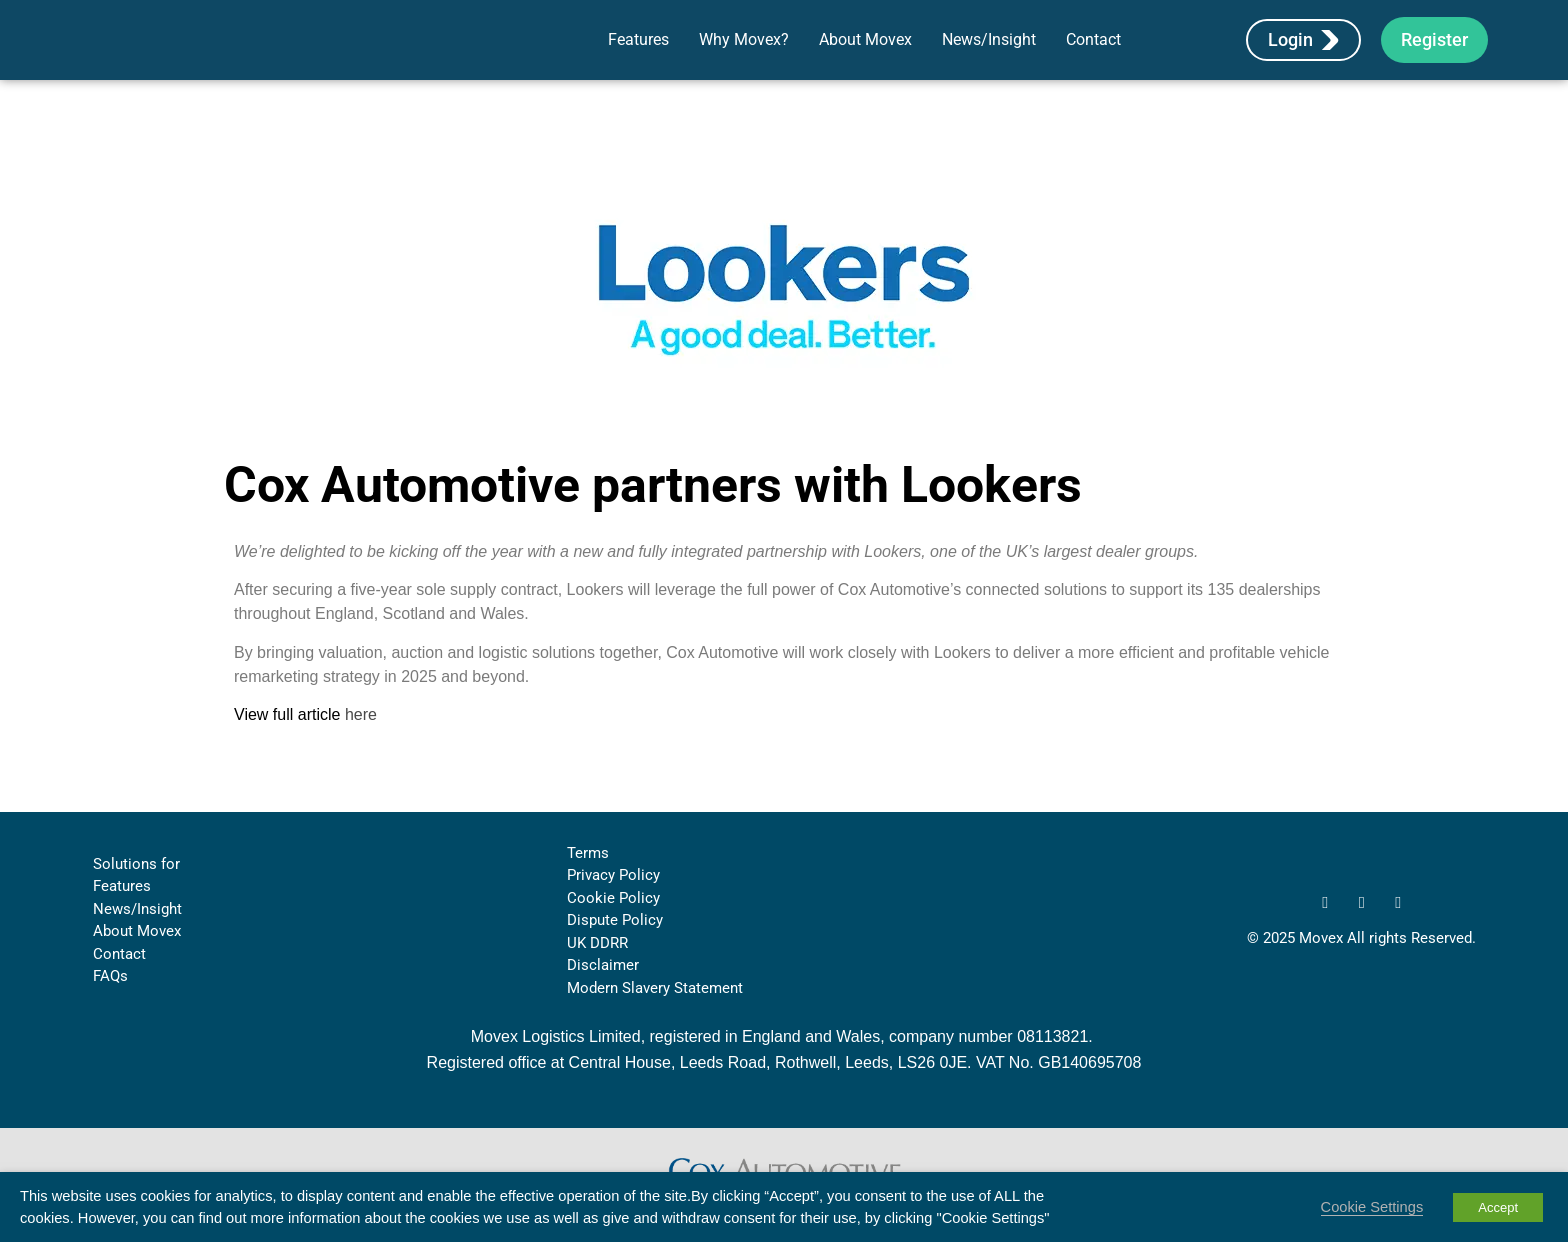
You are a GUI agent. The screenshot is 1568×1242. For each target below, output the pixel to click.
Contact (1093, 53)
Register (1434, 53)
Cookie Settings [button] (1372, 1207)
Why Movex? (744, 53)
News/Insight (989, 53)
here (361, 743)
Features (638, 53)
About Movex (865, 53)
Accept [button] (1498, 1207)
